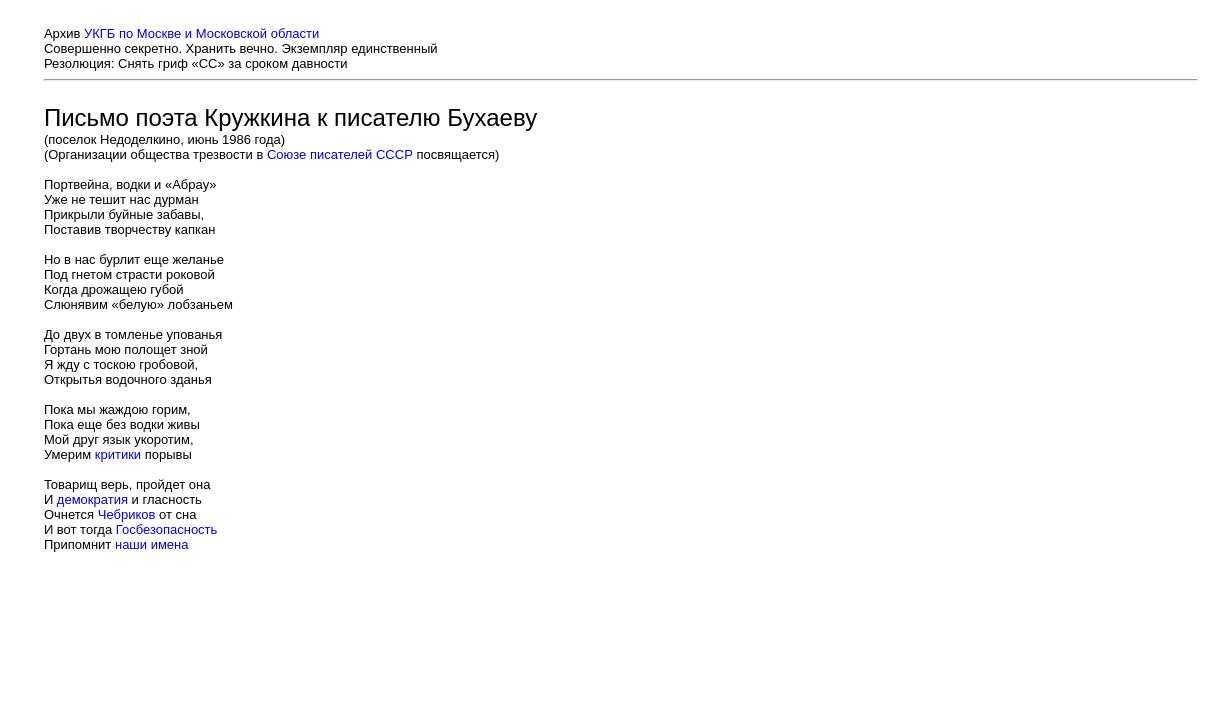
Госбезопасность (167, 529)
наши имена (152, 544)
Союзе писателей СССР (340, 154)
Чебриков (127, 514)
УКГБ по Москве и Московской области (201, 33)
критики (118, 454)
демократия (92, 499)
